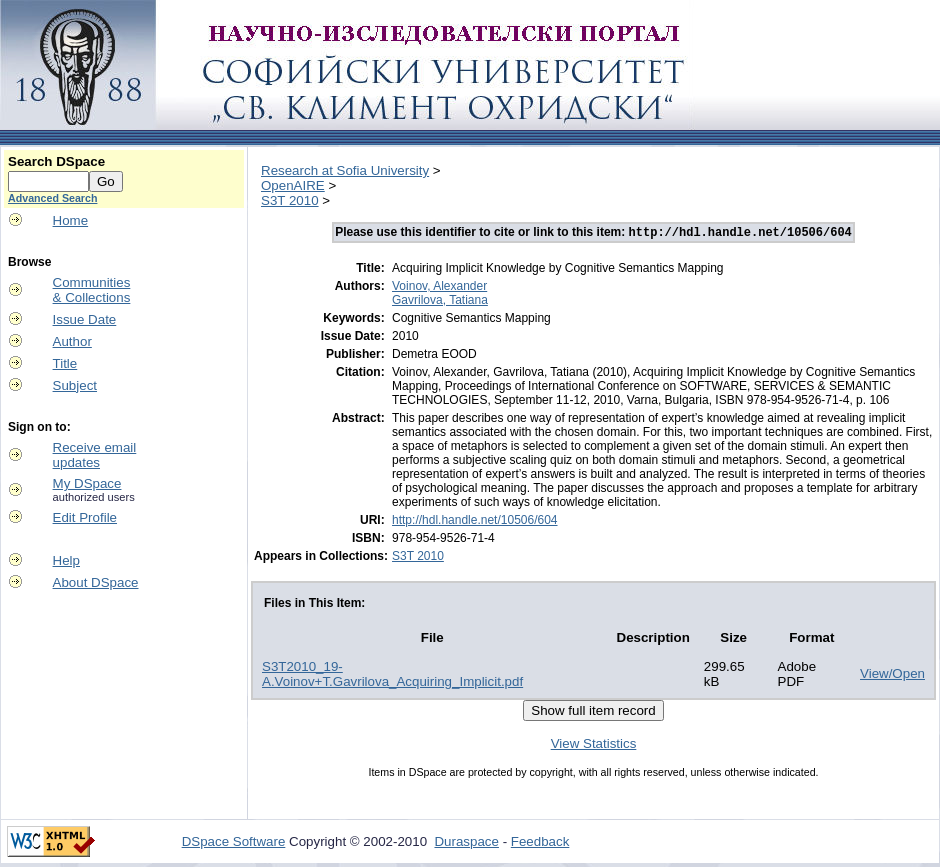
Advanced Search (52, 198)
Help (66, 560)
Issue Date (85, 319)
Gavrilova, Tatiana (440, 302)
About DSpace (96, 582)
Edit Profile (85, 517)
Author (72, 341)
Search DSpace (56, 161)
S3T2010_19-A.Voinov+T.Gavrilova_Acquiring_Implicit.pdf (392, 676)
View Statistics (594, 745)
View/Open (892, 675)
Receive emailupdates (95, 455)
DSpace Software (234, 843)
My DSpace (87, 483)
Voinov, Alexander (439, 288)
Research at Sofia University (345, 170)
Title (65, 363)
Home (71, 220)
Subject (75, 385)
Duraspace (466, 843)
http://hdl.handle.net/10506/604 (474, 522)
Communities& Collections (92, 290)
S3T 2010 (290, 200)
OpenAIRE (293, 185)
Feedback (540, 843)
